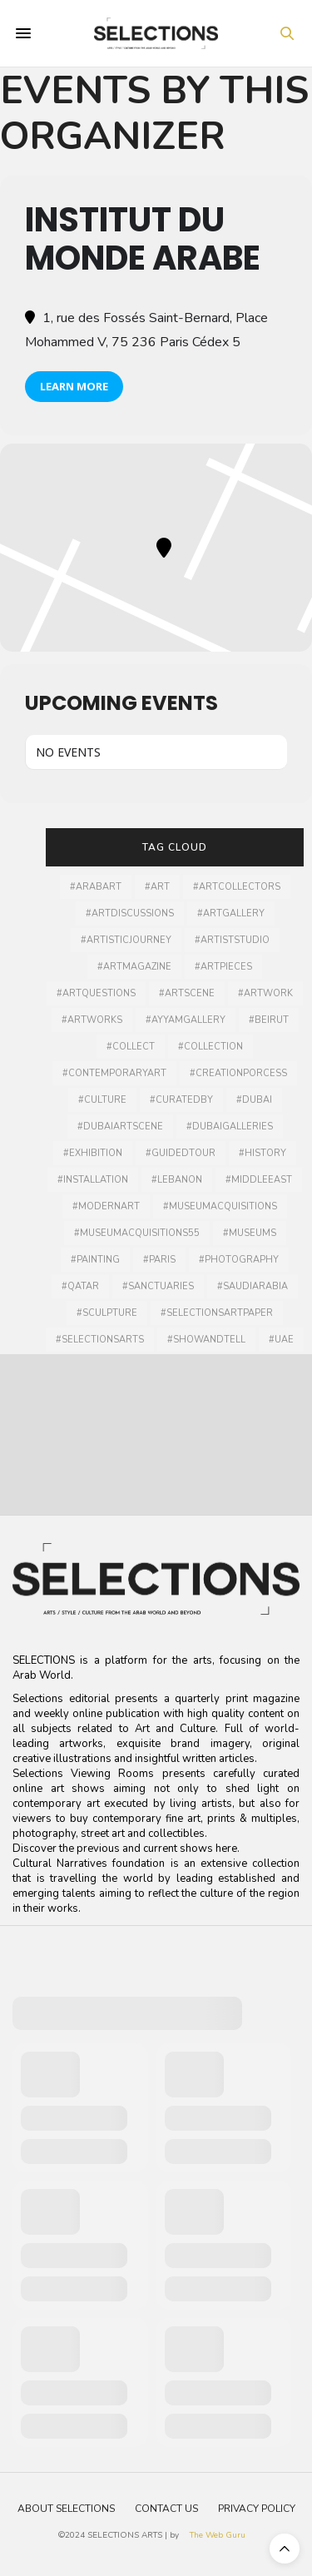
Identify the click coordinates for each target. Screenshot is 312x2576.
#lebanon (176, 1180)
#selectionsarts (100, 1339)
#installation (92, 1180)
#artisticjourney (126, 940)
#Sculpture (107, 1313)
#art (157, 887)
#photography (239, 1259)
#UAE (281, 1339)
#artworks (92, 1020)
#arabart (95, 887)
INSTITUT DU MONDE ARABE (142, 238)
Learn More (74, 386)
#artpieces (223, 966)
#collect (130, 1046)
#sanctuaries (158, 1286)
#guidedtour (180, 1153)
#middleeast (258, 1180)
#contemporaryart (114, 1073)
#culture (102, 1100)
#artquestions (96, 993)
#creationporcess (238, 1073)
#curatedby (181, 1100)
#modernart (106, 1206)
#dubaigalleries (229, 1126)
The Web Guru (217, 2535)
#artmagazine (134, 966)
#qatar (80, 1286)
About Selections (66, 2508)
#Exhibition (92, 1153)
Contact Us (166, 2508)
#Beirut (269, 1020)
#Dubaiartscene (120, 1126)
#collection (210, 1046)
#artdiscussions (130, 913)
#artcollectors (236, 887)
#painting (95, 1259)
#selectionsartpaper (217, 1313)
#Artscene (187, 993)
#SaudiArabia (252, 1286)
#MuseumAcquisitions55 (137, 1233)
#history (262, 1153)
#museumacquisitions (220, 1206)
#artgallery (231, 913)
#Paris (159, 1259)
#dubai (254, 1100)
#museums (249, 1233)
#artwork (265, 993)
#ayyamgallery (185, 1020)
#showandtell (206, 1339)
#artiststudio (232, 940)
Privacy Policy (256, 2508)
